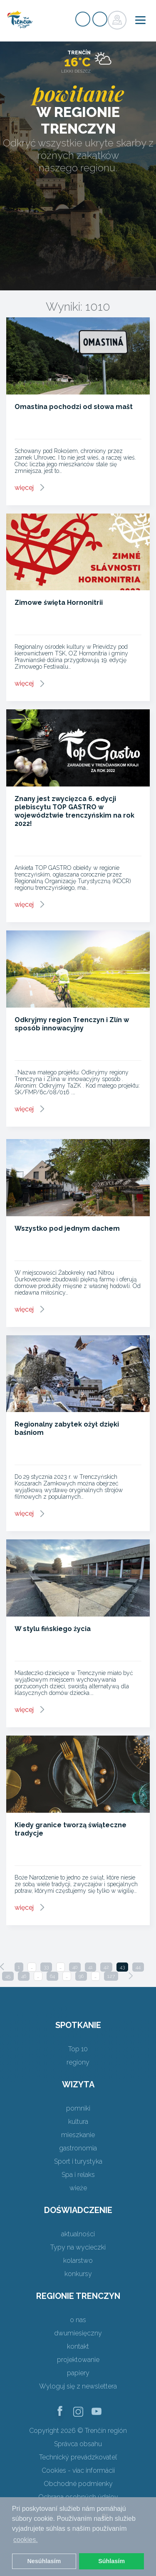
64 (52, 1976)
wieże (78, 2188)
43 (122, 1967)
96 (81, 1976)
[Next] (131, 1976)
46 (23, 1976)
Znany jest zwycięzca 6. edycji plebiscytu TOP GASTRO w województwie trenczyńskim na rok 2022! (74, 811)
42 (106, 1967)
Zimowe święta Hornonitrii (59, 602)
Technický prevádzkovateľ (78, 2457)
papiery (78, 2373)
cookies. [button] (25, 2539)
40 (74, 1967)
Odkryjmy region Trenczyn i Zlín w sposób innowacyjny (72, 1024)
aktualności (78, 2234)
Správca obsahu (78, 2444)
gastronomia (78, 2148)
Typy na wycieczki (78, 2247)
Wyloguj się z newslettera (78, 2386)
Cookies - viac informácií (78, 2470)
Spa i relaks (78, 2175)
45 (7, 1976)
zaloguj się (99, 19)
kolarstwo (78, 2260)
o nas (78, 2320)
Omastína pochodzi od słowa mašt (74, 407)
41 (90, 1967)
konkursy (78, 2274)
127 (111, 1976)
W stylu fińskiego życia (53, 1629)
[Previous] (2, 1966)
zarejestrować (82, 19)
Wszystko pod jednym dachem (67, 1228)
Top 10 (78, 2049)
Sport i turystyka (78, 2161)
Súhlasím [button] (111, 2561)
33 (46, 1967)
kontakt (78, 2346)
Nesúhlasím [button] (44, 2561)
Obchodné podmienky (78, 2484)
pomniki (78, 2108)
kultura (78, 2122)
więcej (24, 488)
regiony (78, 2062)
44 (138, 1967)
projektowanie (78, 2360)
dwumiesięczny (78, 2333)
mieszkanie (78, 2135)
